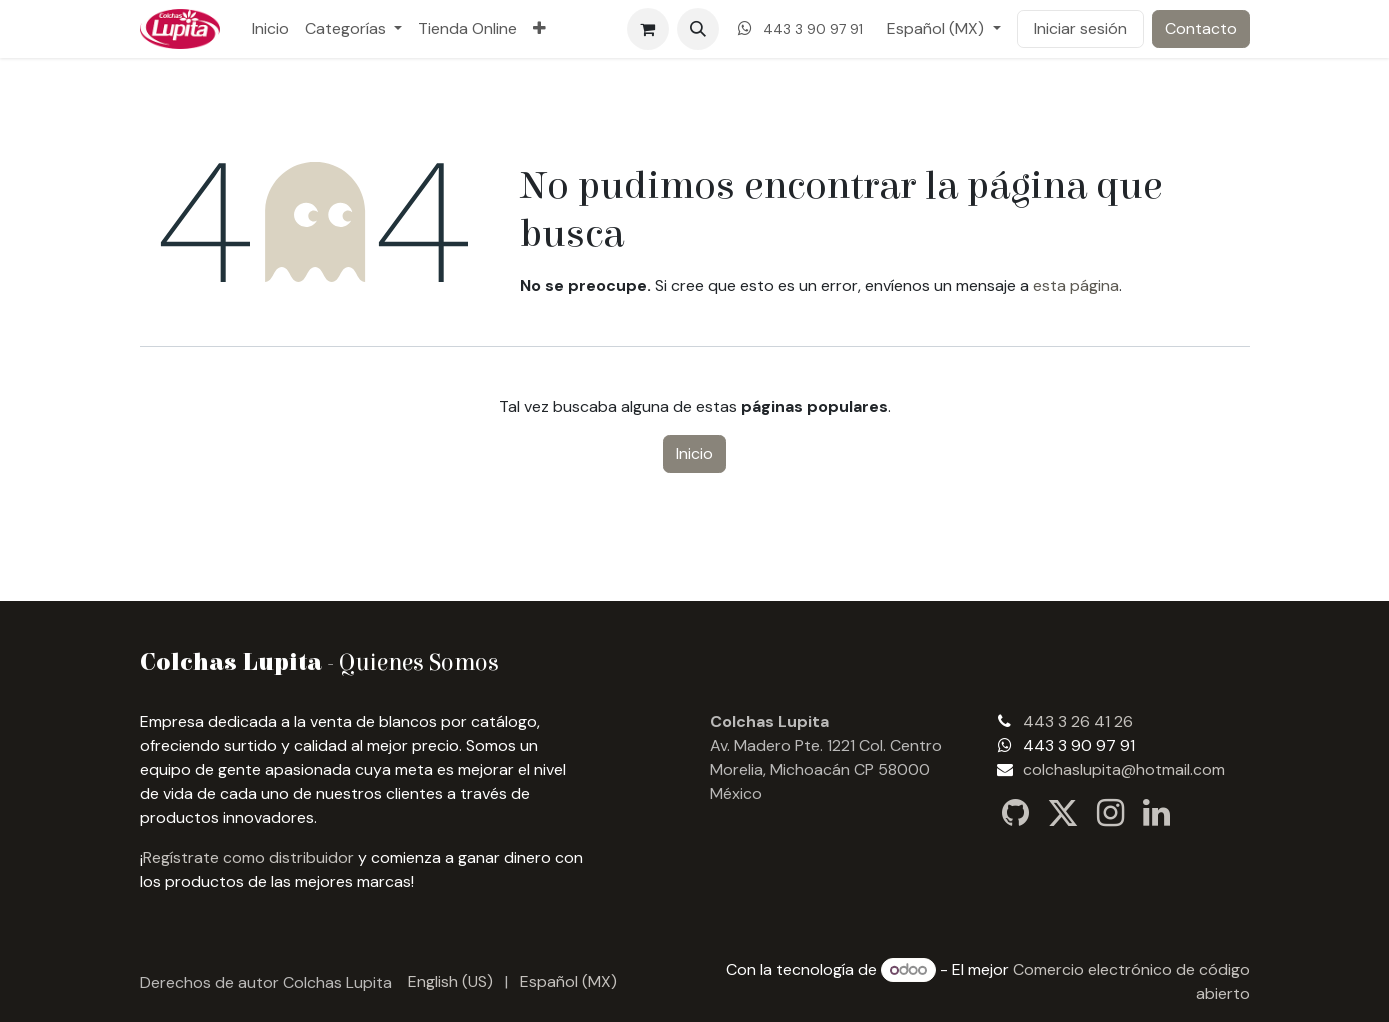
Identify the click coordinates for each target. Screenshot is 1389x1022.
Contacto (1201, 28)
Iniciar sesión (1080, 28)
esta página (1076, 285)
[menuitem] (270, 29)
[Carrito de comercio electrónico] (648, 29)
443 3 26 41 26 (1078, 721)
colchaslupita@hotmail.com (1124, 769)
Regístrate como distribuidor (248, 857)
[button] (698, 29)
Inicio (694, 453)
